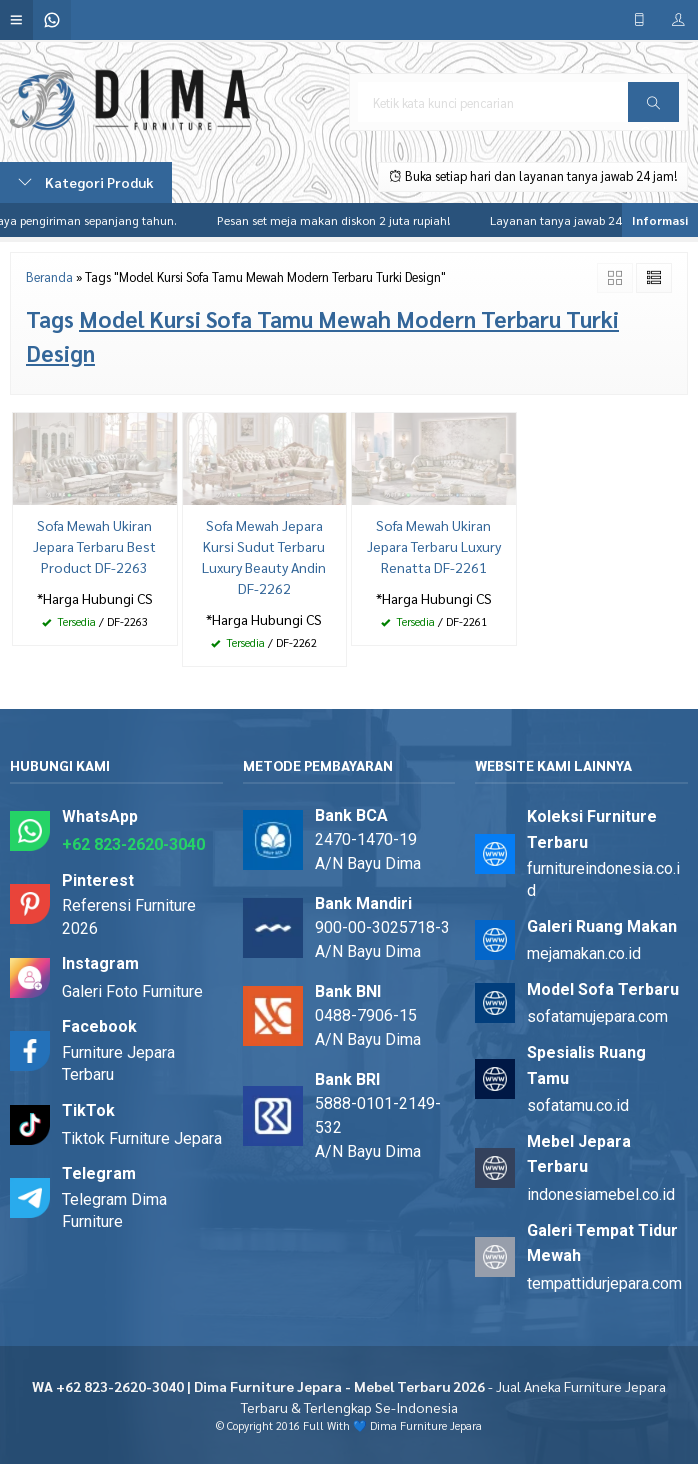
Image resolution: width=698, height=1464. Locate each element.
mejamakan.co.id (584, 953)
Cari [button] (653, 109)
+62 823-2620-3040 (133, 844)
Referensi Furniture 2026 (129, 916)
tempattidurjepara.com (604, 1283)
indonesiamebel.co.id (601, 1194)
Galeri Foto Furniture (132, 991)
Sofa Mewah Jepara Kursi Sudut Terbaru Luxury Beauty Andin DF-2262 (264, 556)
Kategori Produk (86, 182)
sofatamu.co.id (578, 1105)
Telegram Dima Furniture (114, 1210)
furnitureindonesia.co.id (603, 879)
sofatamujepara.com (597, 1016)
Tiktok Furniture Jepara (142, 1138)
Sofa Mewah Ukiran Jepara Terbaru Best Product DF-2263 (94, 546)
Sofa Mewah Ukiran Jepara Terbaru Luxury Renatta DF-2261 (434, 546)
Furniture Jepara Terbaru (118, 1063)
